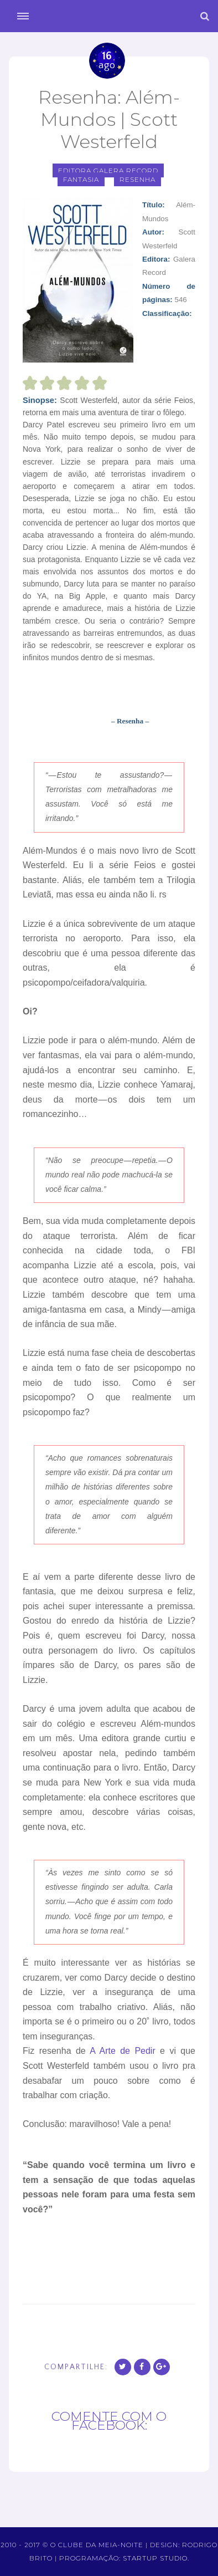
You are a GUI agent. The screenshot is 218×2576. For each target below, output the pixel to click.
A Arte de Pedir (122, 2050)
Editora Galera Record (108, 170)
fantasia (81, 179)
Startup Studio (155, 2558)
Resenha (137, 179)
